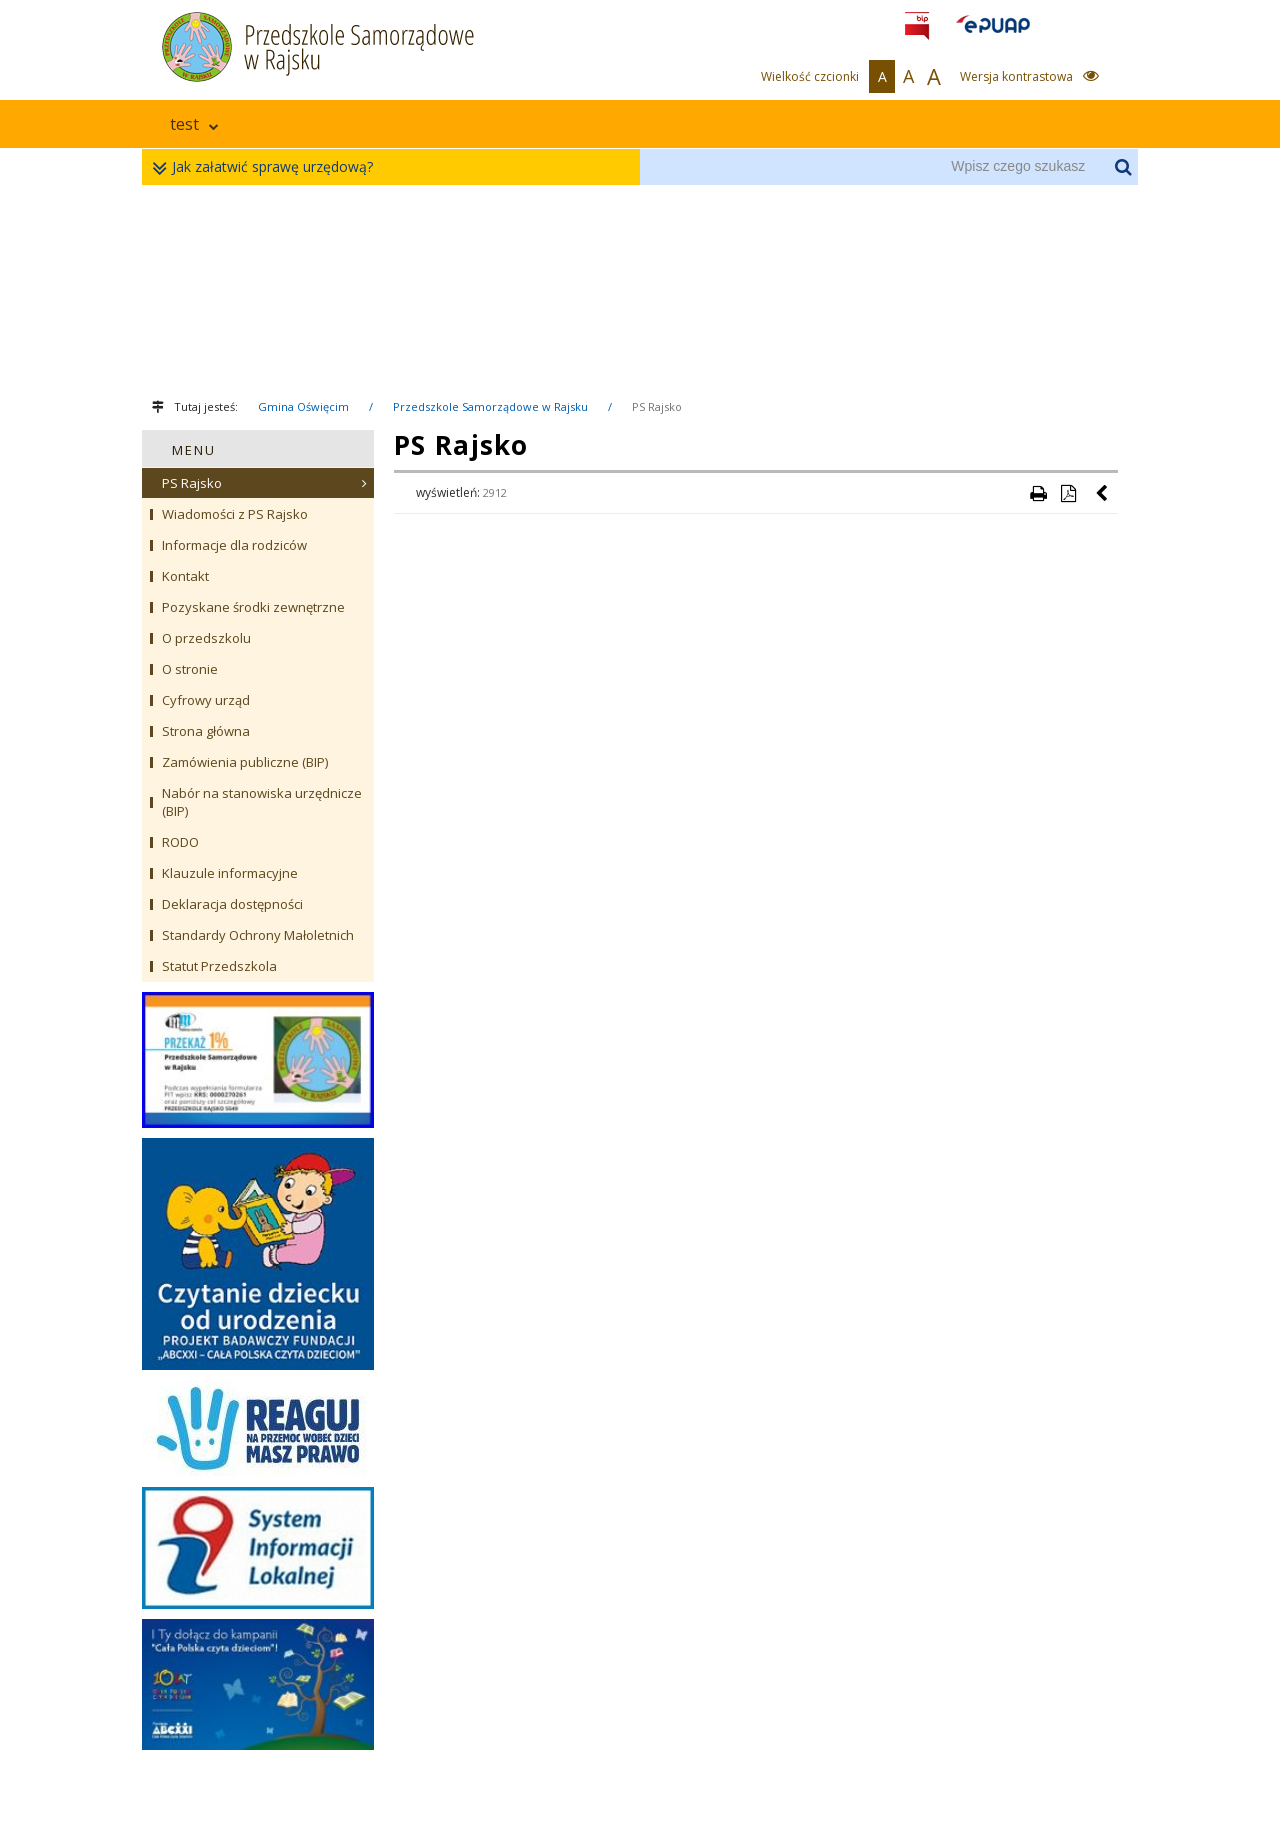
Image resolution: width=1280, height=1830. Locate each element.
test (194, 124)
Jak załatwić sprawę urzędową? (267, 167)
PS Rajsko (657, 406)
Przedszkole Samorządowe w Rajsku (490, 406)
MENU (194, 450)
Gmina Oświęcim (303, 406)
